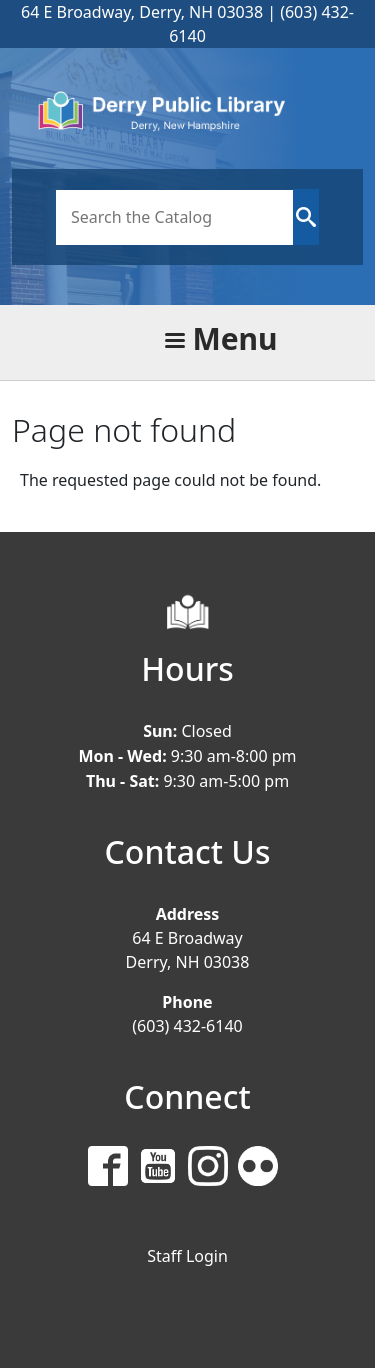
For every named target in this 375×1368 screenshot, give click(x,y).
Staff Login (187, 1256)
